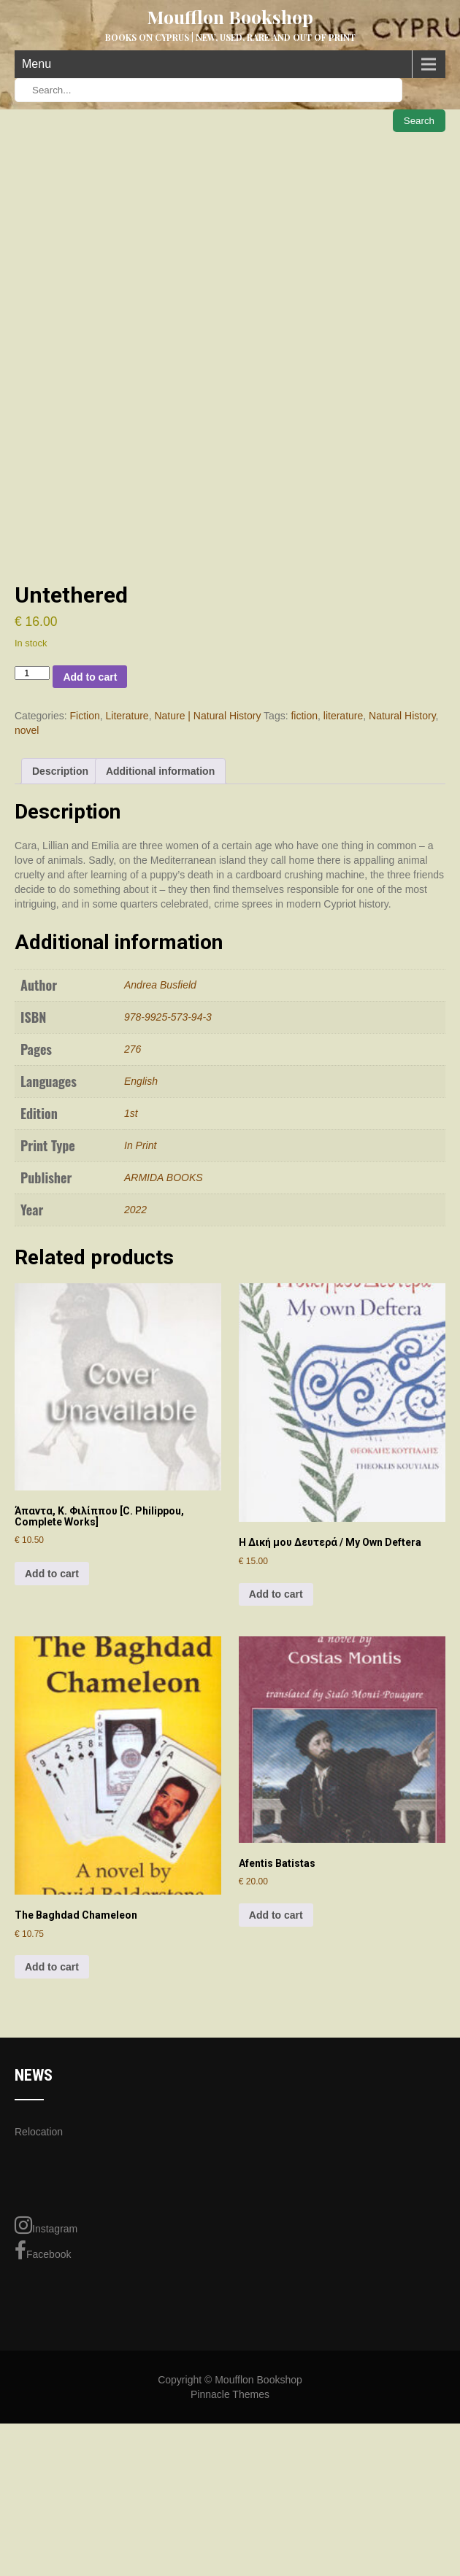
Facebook (43, 2431)
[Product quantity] (32, 853)
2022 (135, 1390)
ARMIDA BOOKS (163, 1358)
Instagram (46, 2406)
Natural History (402, 896)
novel (27, 911)
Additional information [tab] (160, 952)
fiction (304, 896)
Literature (127, 896)
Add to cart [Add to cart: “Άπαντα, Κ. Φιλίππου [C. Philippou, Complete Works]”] (52, 1754)
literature (343, 896)
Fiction (84, 896)
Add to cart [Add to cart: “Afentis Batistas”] (276, 2095)
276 (132, 1229)
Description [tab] (60, 952)
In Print (140, 1325)
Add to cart (90, 857)
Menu (36, 64)
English (141, 1261)
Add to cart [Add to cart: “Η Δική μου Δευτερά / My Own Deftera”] (276, 1775)
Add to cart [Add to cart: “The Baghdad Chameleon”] (52, 2147)
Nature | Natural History (207, 896)
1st (131, 1293)
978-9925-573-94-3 (168, 1197)
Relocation (39, 2312)
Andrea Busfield (160, 1165)
